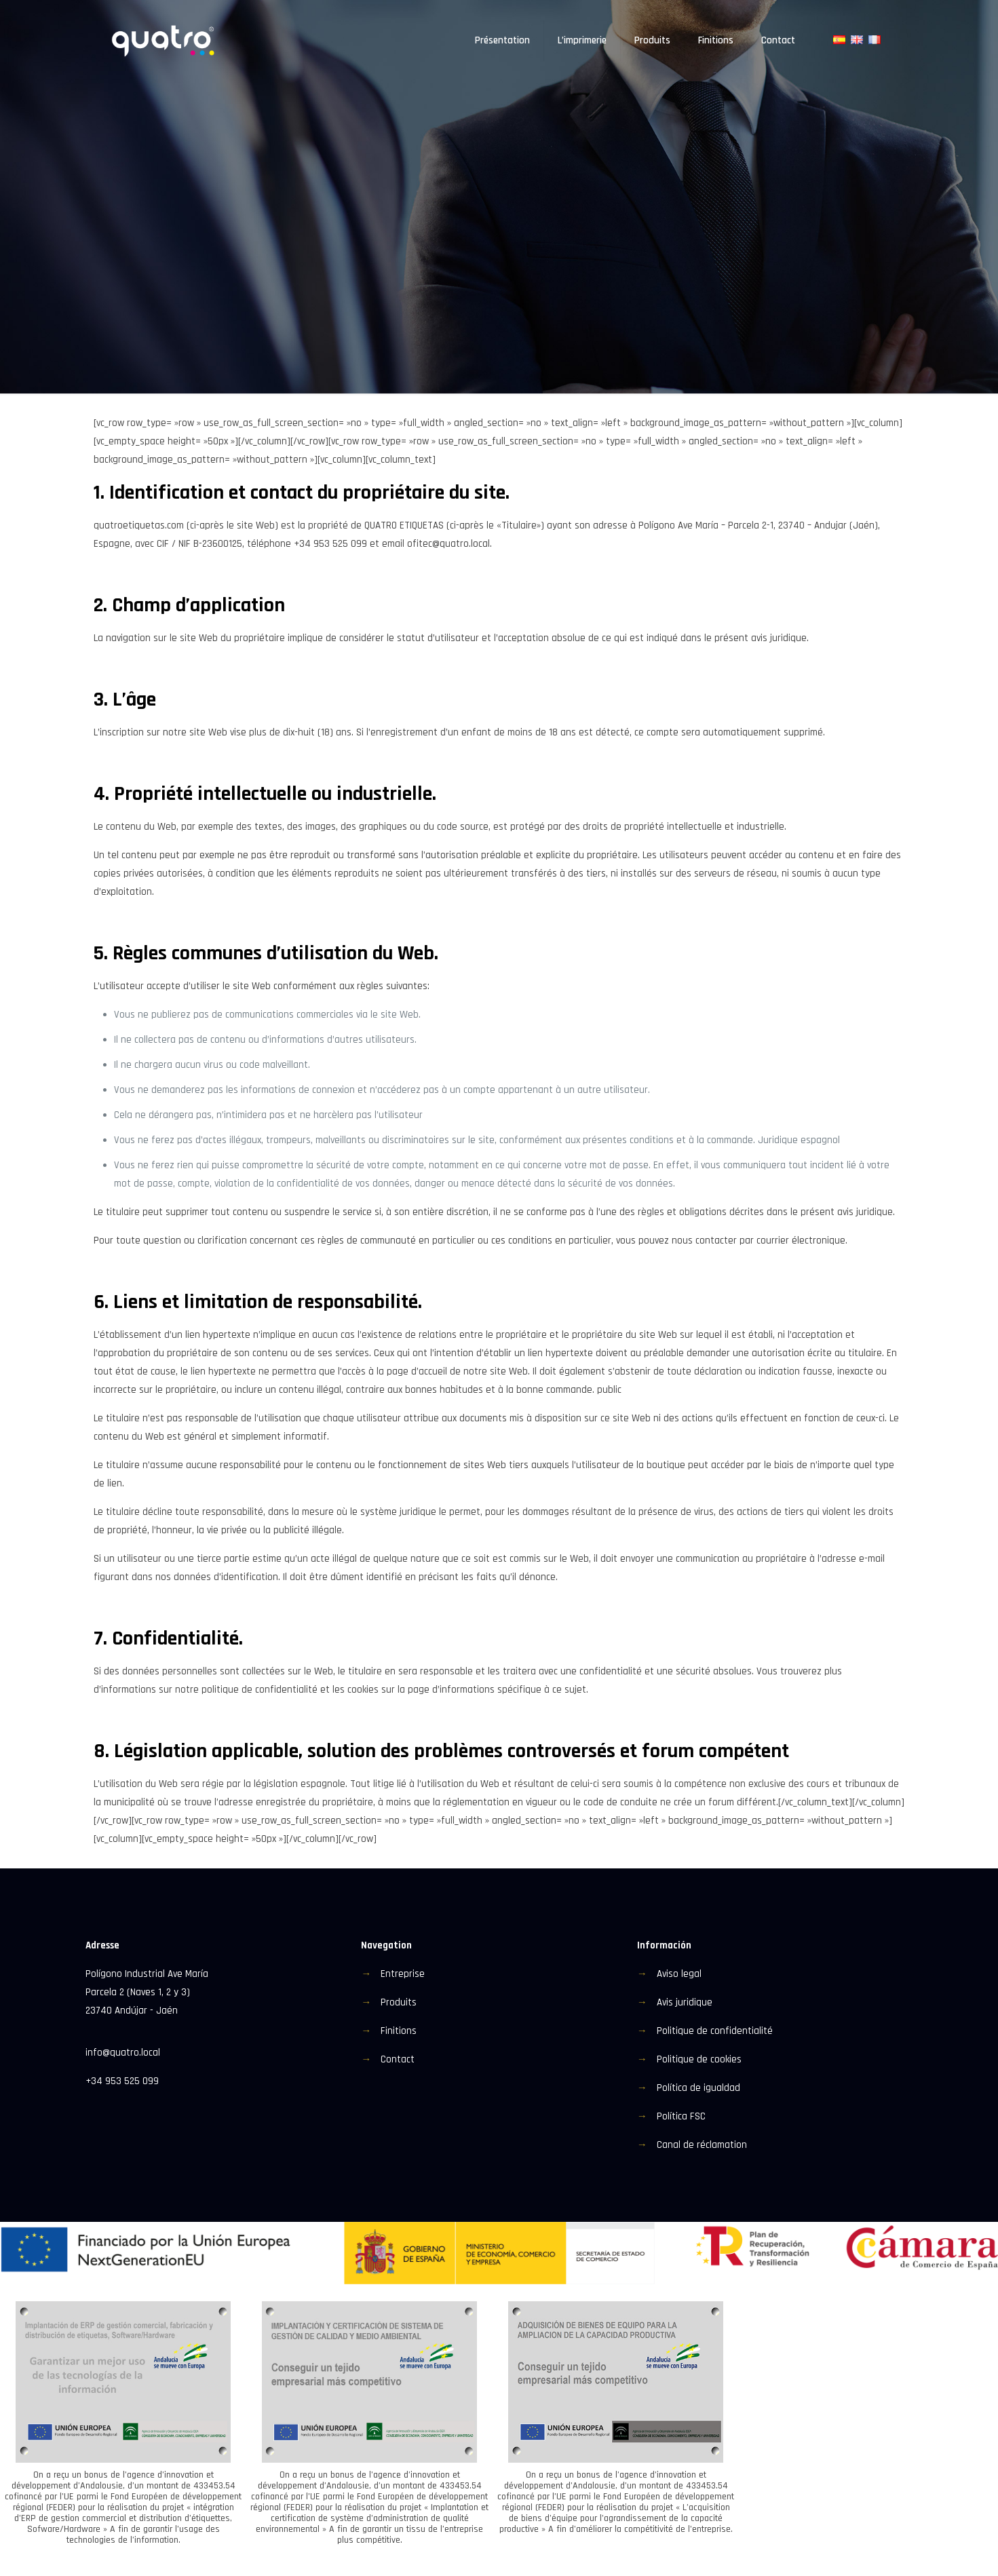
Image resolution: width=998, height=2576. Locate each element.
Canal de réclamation (702, 2144)
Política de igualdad (698, 2087)
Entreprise (403, 1973)
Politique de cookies (699, 2059)
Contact (398, 2059)
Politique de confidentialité (715, 2030)
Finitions (399, 2030)
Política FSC (681, 2116)
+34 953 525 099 (122, 2081)
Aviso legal (679, 1973)
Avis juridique (684, 2002)
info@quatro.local (122, 2052)
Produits (399, 2002)
